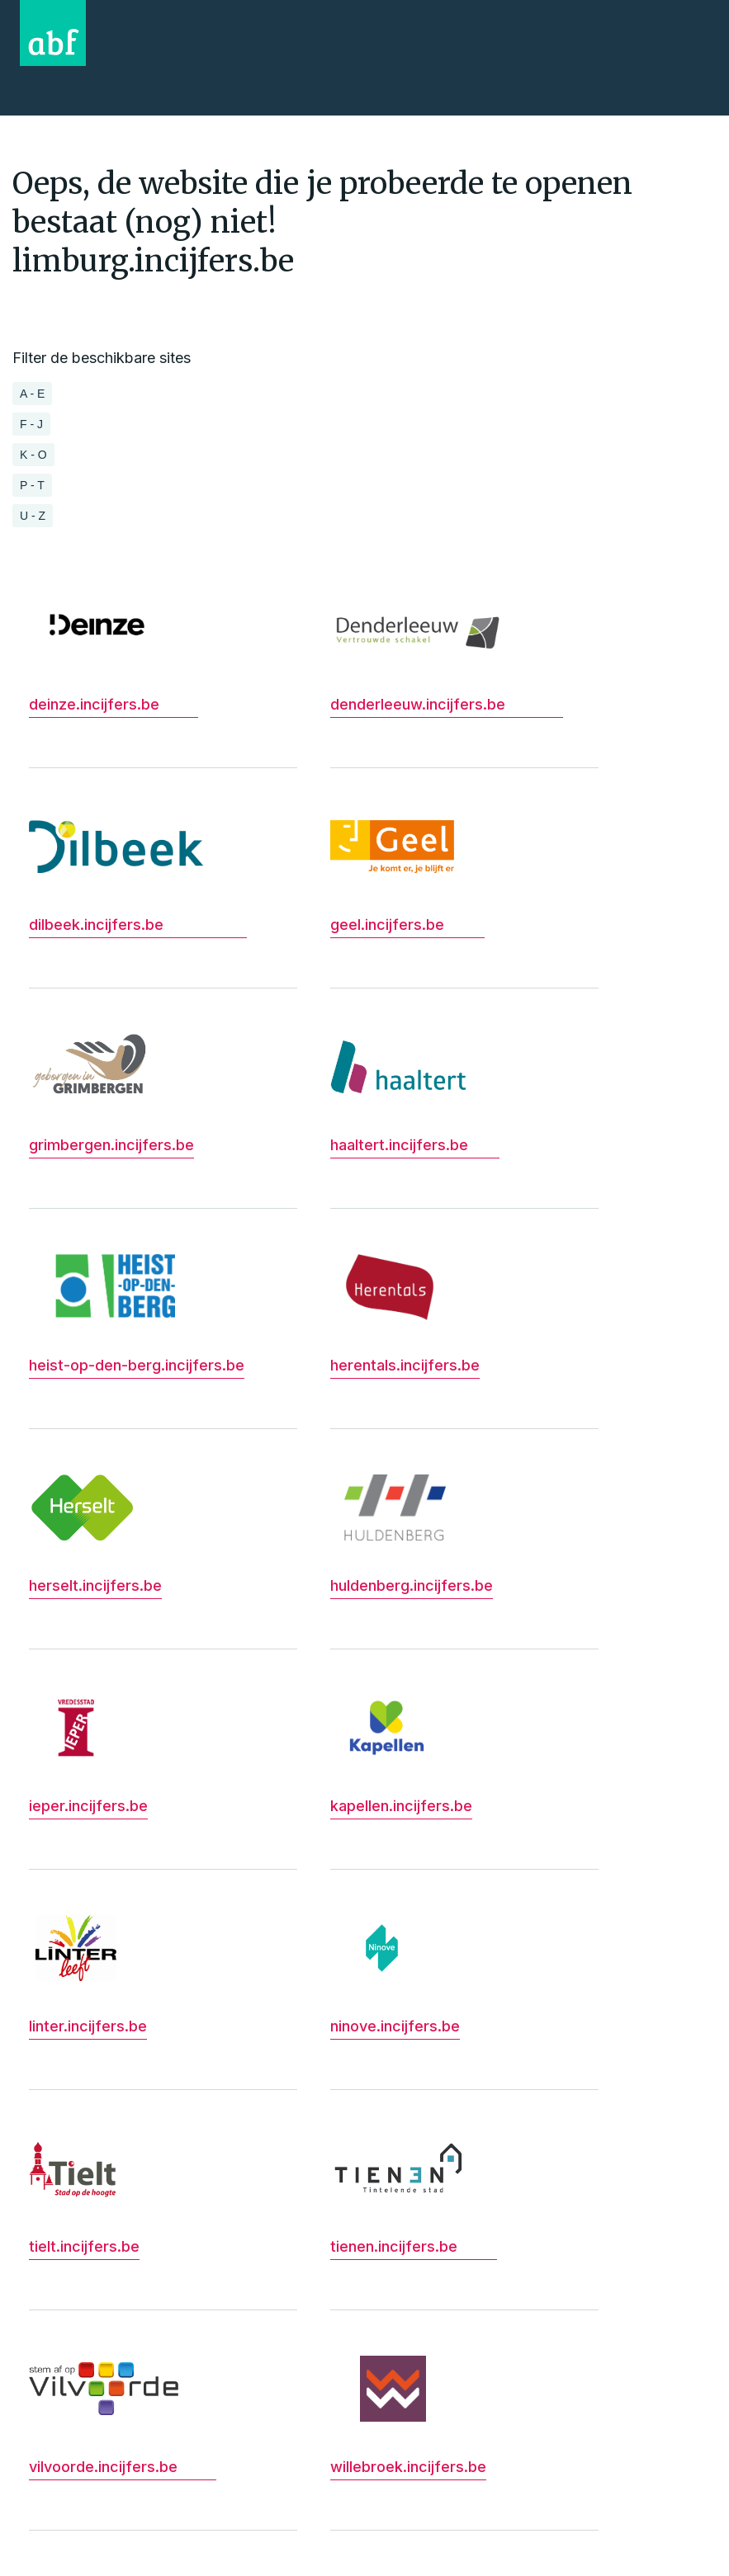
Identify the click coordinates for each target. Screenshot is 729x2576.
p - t (32, 485)
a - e (32, 393)
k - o (33, 454)
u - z (32, 515)
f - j (31, 424)
